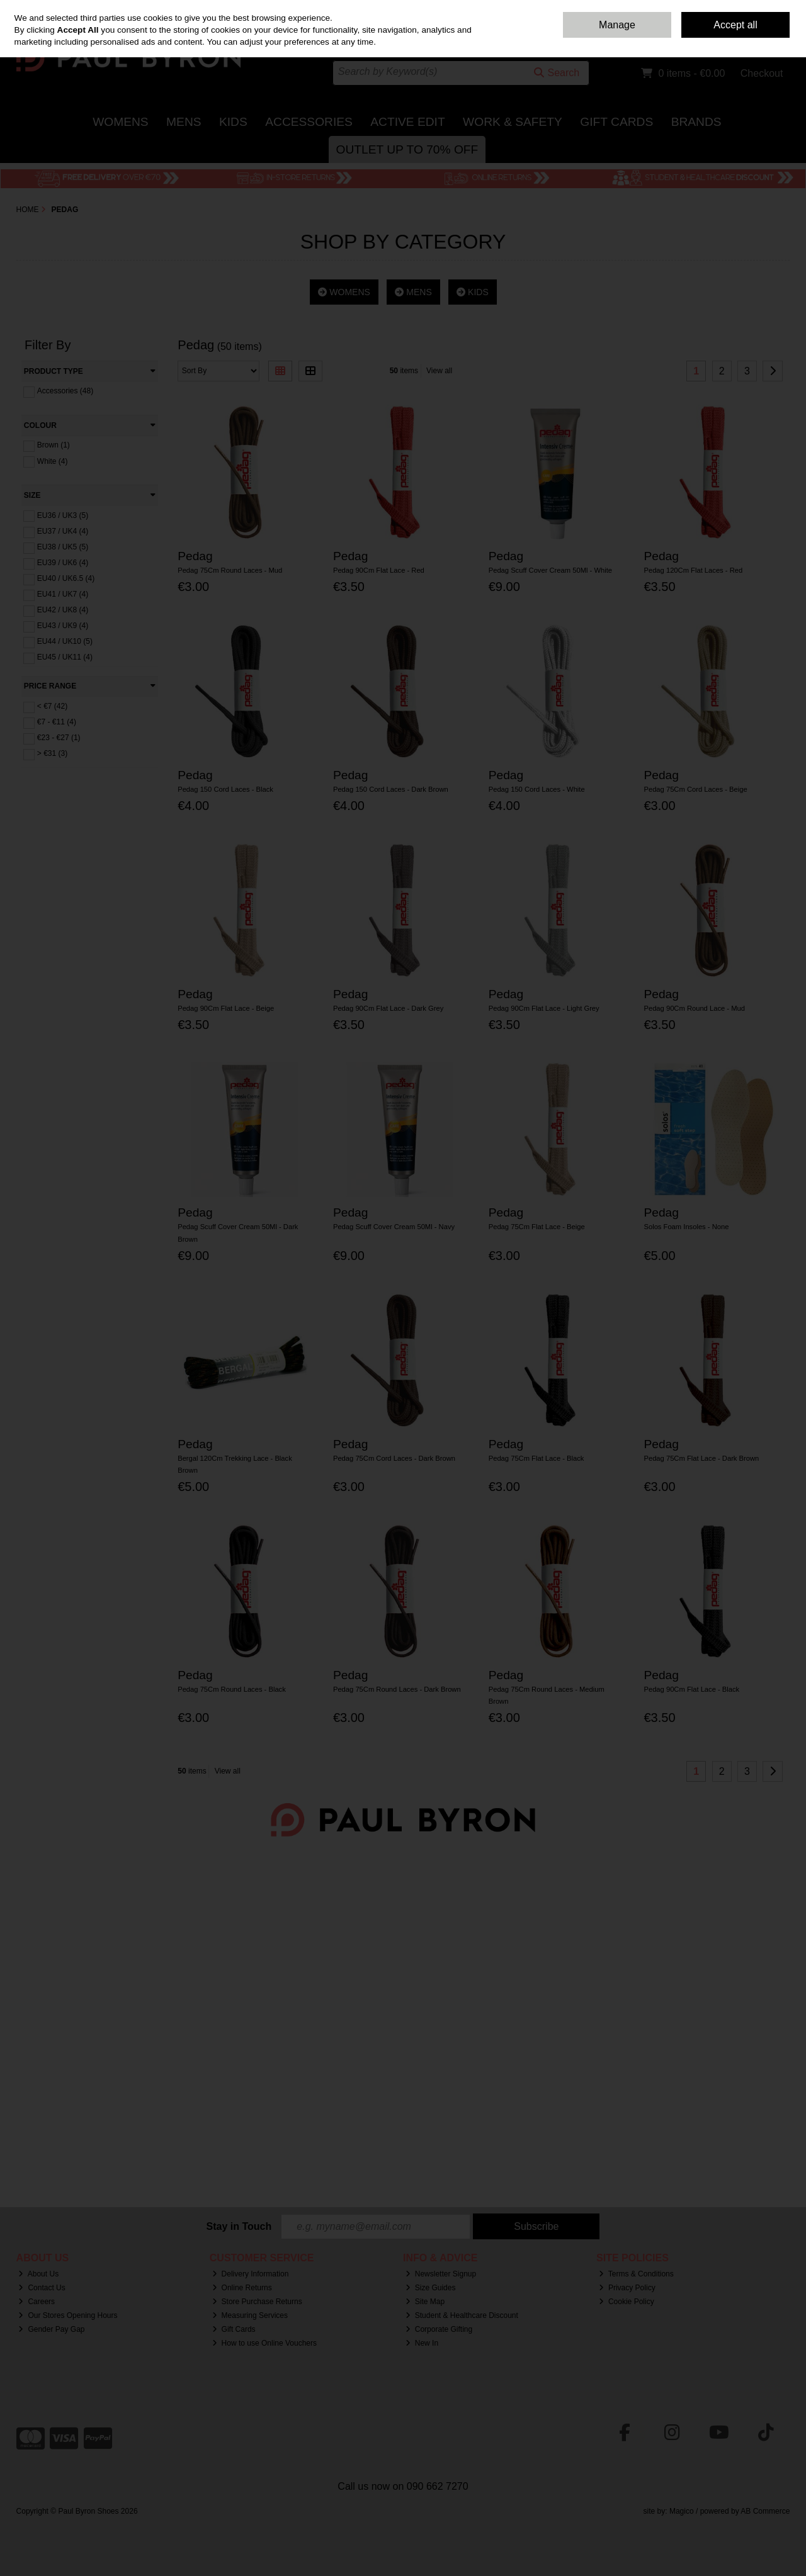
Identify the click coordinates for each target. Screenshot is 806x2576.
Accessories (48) (65, 390)
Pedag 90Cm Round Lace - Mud (694, 1008)
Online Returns (242, 2287)
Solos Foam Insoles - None (686, 1226)
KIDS (473, 292)
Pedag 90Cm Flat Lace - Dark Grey (388, 1008)
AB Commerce (765, 2511)
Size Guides (431, 2287)
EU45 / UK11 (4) (65, 657)
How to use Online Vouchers (264, 2343)
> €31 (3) (52, 753)
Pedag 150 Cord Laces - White (537, 789)
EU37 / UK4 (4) (62, 531)
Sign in (755, 38)
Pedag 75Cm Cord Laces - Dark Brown (394, 1458)
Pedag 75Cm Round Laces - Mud (230, 570)
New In (422, 2343)
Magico (681, 2511)
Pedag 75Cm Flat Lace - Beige (537, 1226)
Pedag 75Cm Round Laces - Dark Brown (397, 1689)
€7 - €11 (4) (56, 721)
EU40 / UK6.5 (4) (65, 578)
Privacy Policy (627, 2287)
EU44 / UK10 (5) (65, 641)
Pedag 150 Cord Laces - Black (225, 789)
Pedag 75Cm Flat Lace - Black (536, 1458)
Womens (120, 121)
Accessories (309, 121)
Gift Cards (616, 121)
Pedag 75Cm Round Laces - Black (232, 1689)
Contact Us (654, 9)
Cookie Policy (626, 2301)
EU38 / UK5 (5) (62, 547)
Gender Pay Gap (51, 2329)
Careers (36, 2301)
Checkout (762, 73)
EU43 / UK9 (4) (62, 625)
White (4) (52, 460)
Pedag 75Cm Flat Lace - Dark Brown (701, 1458)
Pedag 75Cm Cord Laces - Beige (695, 789)
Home (618, 9)
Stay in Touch (239, 2226)
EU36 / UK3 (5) (62, 514)
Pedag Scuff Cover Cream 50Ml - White (550, 570)
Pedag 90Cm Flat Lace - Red (378, 570)
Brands (696, 121)
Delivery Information (250, 2273)
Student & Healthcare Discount (462, 2315)
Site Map (425, 2301)
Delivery (693, 9)
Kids (233, 121)
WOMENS (344, 292)
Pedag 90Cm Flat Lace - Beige (226, 1008)
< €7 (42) (52, 706)
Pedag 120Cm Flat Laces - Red (693, 570)
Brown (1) (53, 445)
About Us (38, 2273)
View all (439, 370)
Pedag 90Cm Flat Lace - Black (691, 1689)
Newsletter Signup (441, 2273)
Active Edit (407, 121)
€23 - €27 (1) (59, 737)
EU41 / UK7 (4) (62, 594)
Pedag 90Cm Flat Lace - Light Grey (544, 1008)
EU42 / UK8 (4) (62, 609)
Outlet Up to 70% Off (407, 149)
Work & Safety (512, 121)
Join (783, 38)
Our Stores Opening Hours (67, 2315)
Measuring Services (250, 2315)
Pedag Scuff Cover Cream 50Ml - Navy (394, 1226)
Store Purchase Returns (257, 2301)
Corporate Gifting (439, 2329)
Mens (183, 121)
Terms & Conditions (636, 2273)
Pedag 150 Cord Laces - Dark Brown (390, 789)
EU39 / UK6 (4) (62, 562)
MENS (413, 292)
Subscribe (536, 2226)
